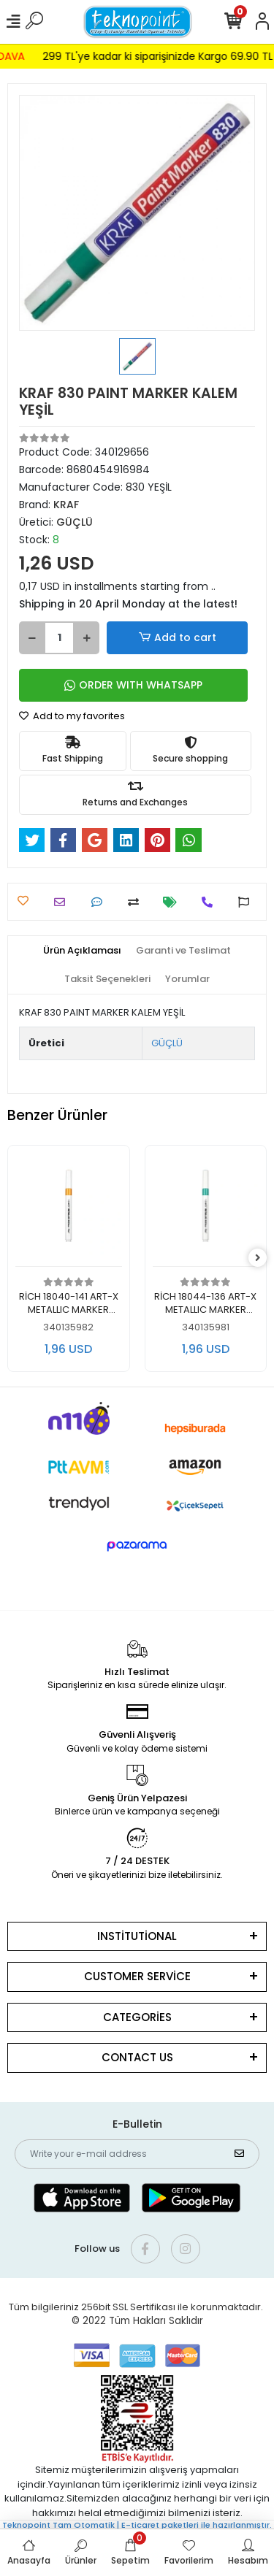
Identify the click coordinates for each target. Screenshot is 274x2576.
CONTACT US (137, 2057)
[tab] (82, 950)
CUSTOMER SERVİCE (137, 1976)
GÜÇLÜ (167, 1043)
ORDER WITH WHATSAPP (133, 685)
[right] (258, 1258)
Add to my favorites (72, 716)
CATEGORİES (137, 2017)
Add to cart (177, 637)
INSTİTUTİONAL (137, 1936)
